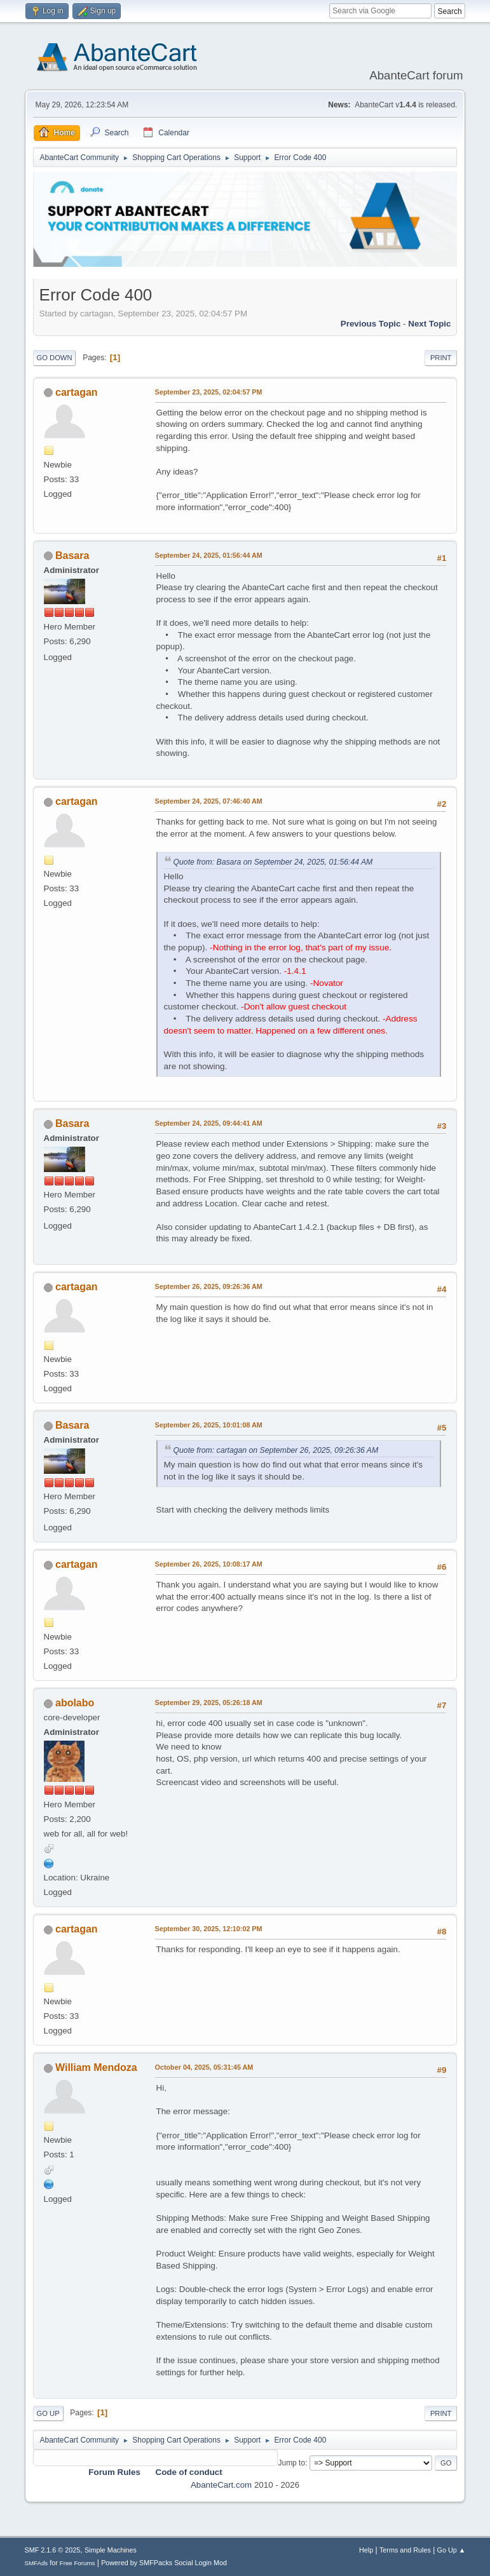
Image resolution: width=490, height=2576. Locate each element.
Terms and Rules (405, 2550)
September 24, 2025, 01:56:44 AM (208, 555)
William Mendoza (96, 2067)
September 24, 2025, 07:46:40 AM (208, 801)
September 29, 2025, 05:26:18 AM (208, 1702)
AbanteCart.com (221, 2485)
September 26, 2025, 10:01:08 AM (208, 1425)
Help (366, 2550)
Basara (72, 555)
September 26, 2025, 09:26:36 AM (208, 1286)
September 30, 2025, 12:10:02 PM (208, 1928)
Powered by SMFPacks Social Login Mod (164, 2562)
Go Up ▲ (451, 2550)
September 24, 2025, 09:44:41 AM (208, 1123)
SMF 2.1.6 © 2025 (53, 2550)
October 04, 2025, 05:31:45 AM (204, 2067)
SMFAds (36, 2562)
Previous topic (371, 323)
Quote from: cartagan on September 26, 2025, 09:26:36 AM (276, 1450)
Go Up (48, 2413)
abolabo (74, 1702)
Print (441, 357)
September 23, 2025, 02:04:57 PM (208, 392)
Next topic (429, 323)
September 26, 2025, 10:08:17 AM (208, 1564)
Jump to (291, 2462)
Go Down (54, 357)
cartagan (76, 392)
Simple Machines (111, 2550)
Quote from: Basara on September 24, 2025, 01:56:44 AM (273, 862)
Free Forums (77, 2562)
